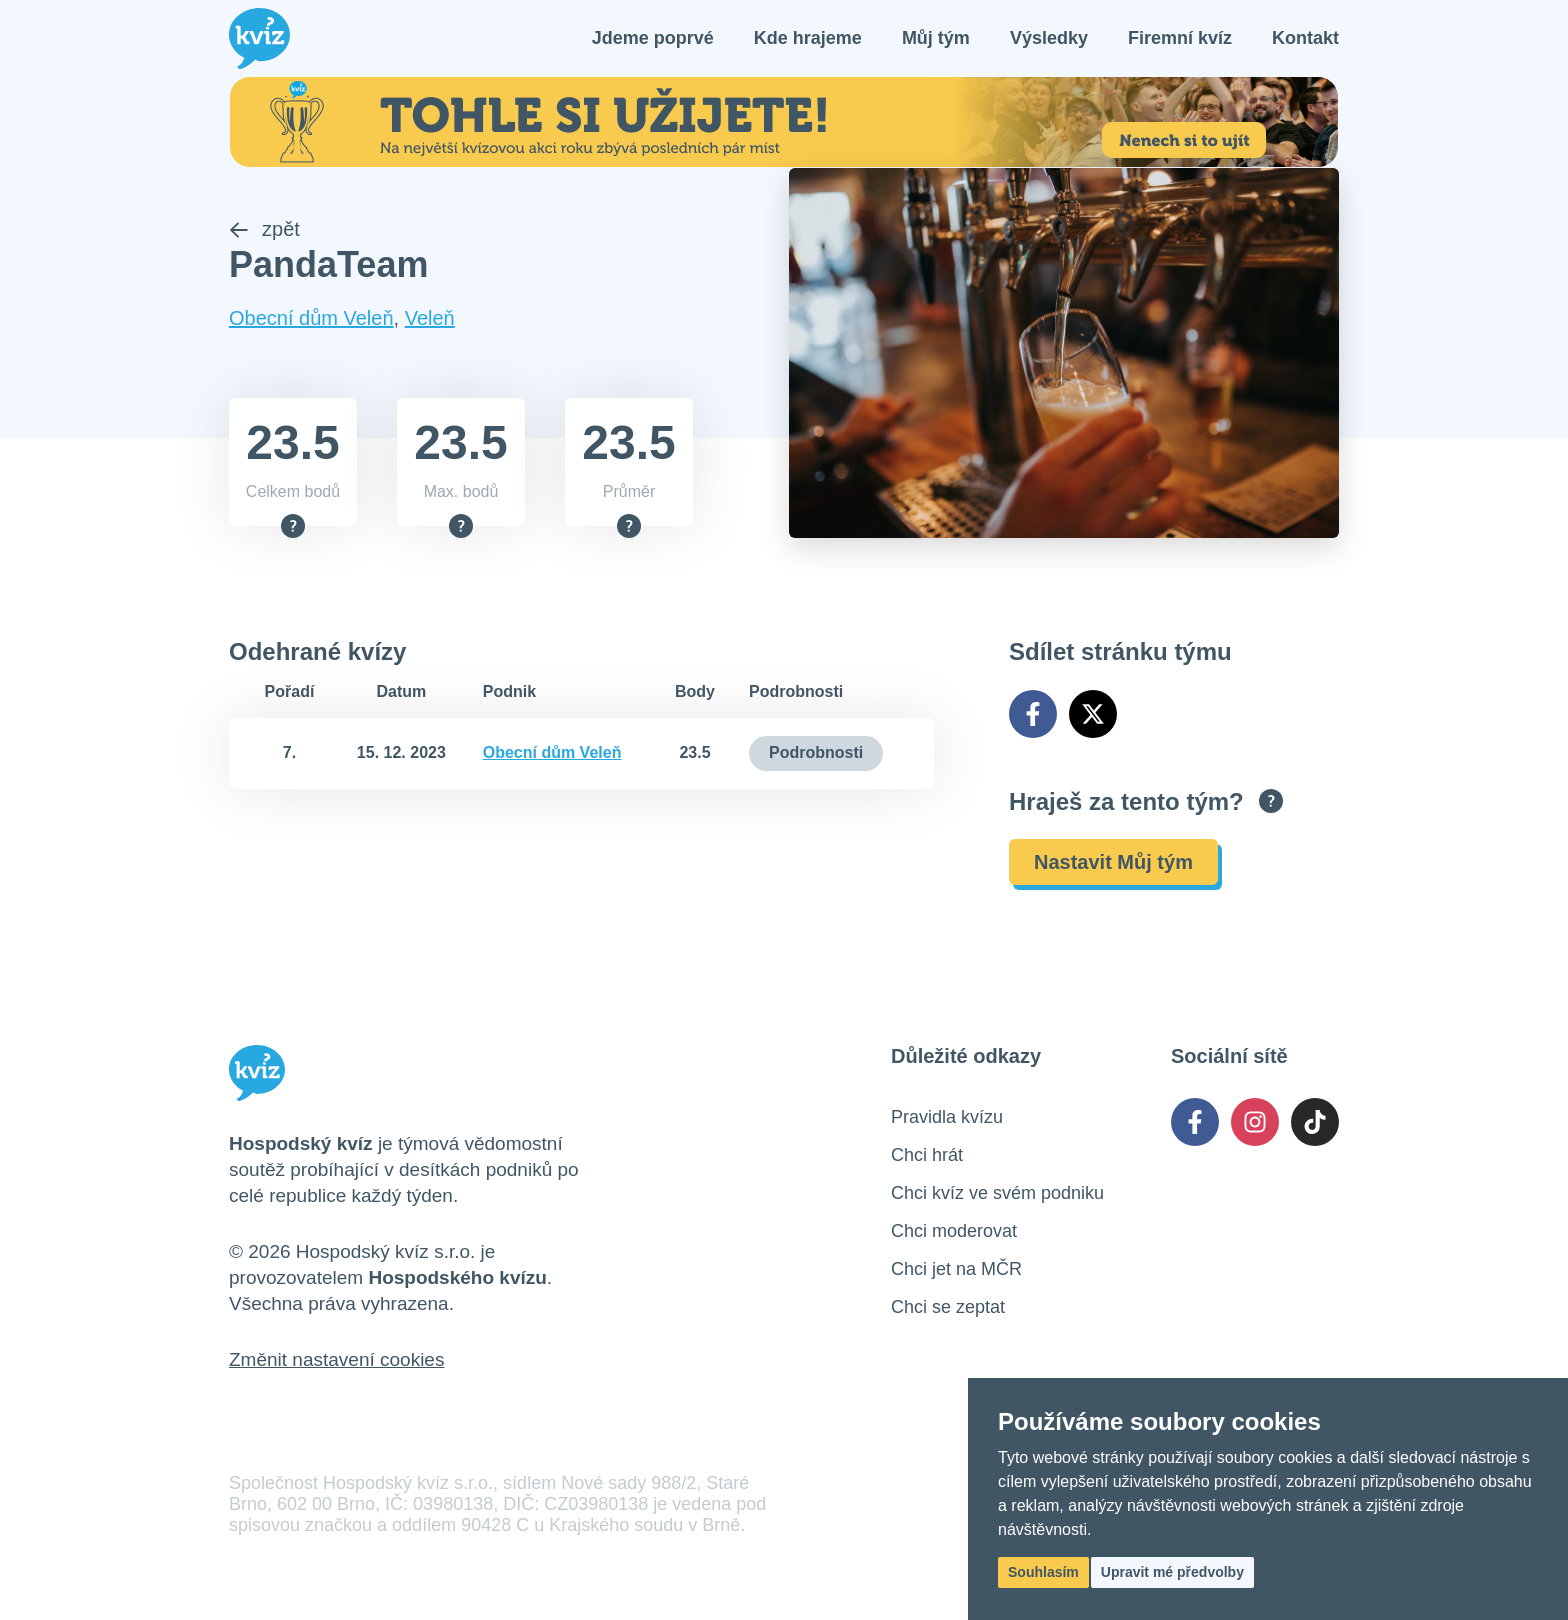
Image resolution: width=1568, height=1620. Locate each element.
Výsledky (1049, 40)
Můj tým (936, 40)
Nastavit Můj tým (1113, 866)
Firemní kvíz (1180, 40)
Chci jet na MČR (956, 1273)
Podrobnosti (816, 756)
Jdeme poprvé (653, 40)
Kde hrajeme (808, 40)
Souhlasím (1043, 1572)
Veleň (430, 322)
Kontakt (1305, 40)
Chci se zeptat (948, 1311)
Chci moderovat (954, 1235)
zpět (264, 233)
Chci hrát (927, 1159)
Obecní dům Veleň (311, 322)
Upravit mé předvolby (1172, 1572)
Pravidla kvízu (947, 1121)
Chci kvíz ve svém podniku (997, 1197)
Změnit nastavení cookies (336, 1363)
